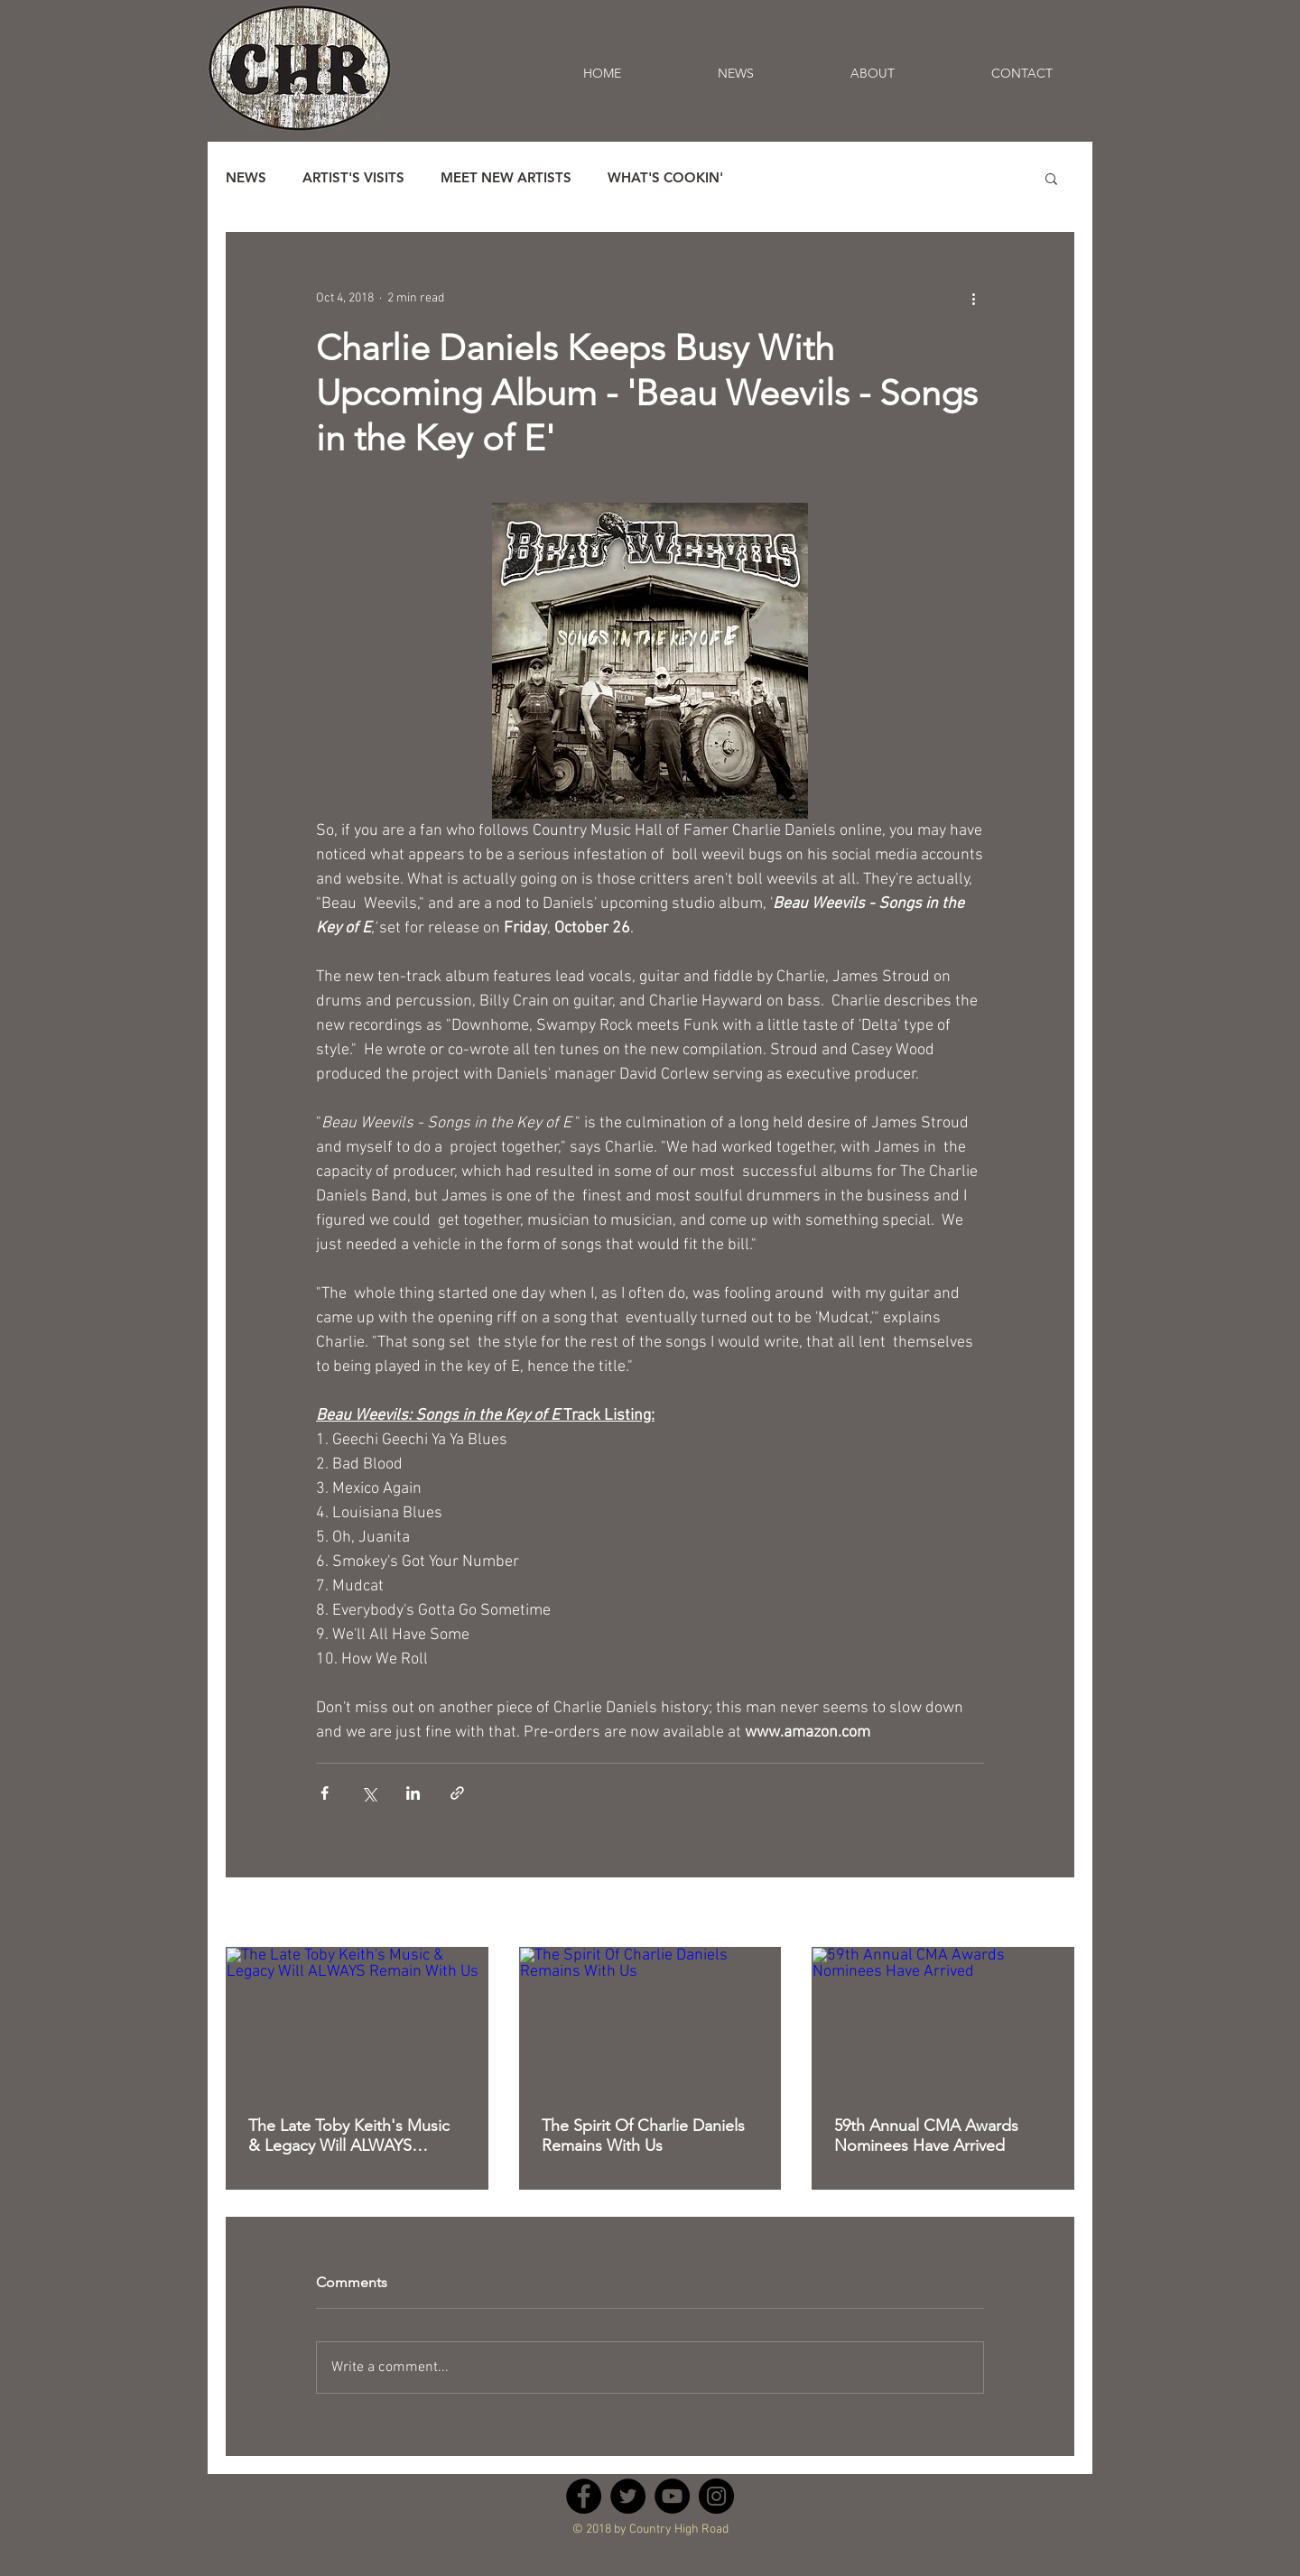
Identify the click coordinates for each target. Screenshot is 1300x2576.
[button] (1051, 178)
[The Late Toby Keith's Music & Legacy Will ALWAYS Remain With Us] (357, 2021)
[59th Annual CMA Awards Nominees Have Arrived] (942, 2021)
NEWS (246, 178)
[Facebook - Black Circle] (583, 2496)
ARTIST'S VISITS (353, 178)
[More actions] (973, 298)
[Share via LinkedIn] (413, 1793)
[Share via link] (457, 1793)
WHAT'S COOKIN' (665, 178)
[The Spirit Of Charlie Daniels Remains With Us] (650, 2021)
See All (1055, 1914)
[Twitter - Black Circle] (627, 2496)
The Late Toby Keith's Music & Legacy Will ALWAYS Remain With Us (349, 2135)
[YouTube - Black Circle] (672, 2496)
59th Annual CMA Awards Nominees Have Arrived (926, 2135)
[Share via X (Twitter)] (368, 1793)
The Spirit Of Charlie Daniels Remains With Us (643, 2135)
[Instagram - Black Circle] (716, 2496)
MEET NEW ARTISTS (506, 178)
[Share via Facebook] (324, 1793)
